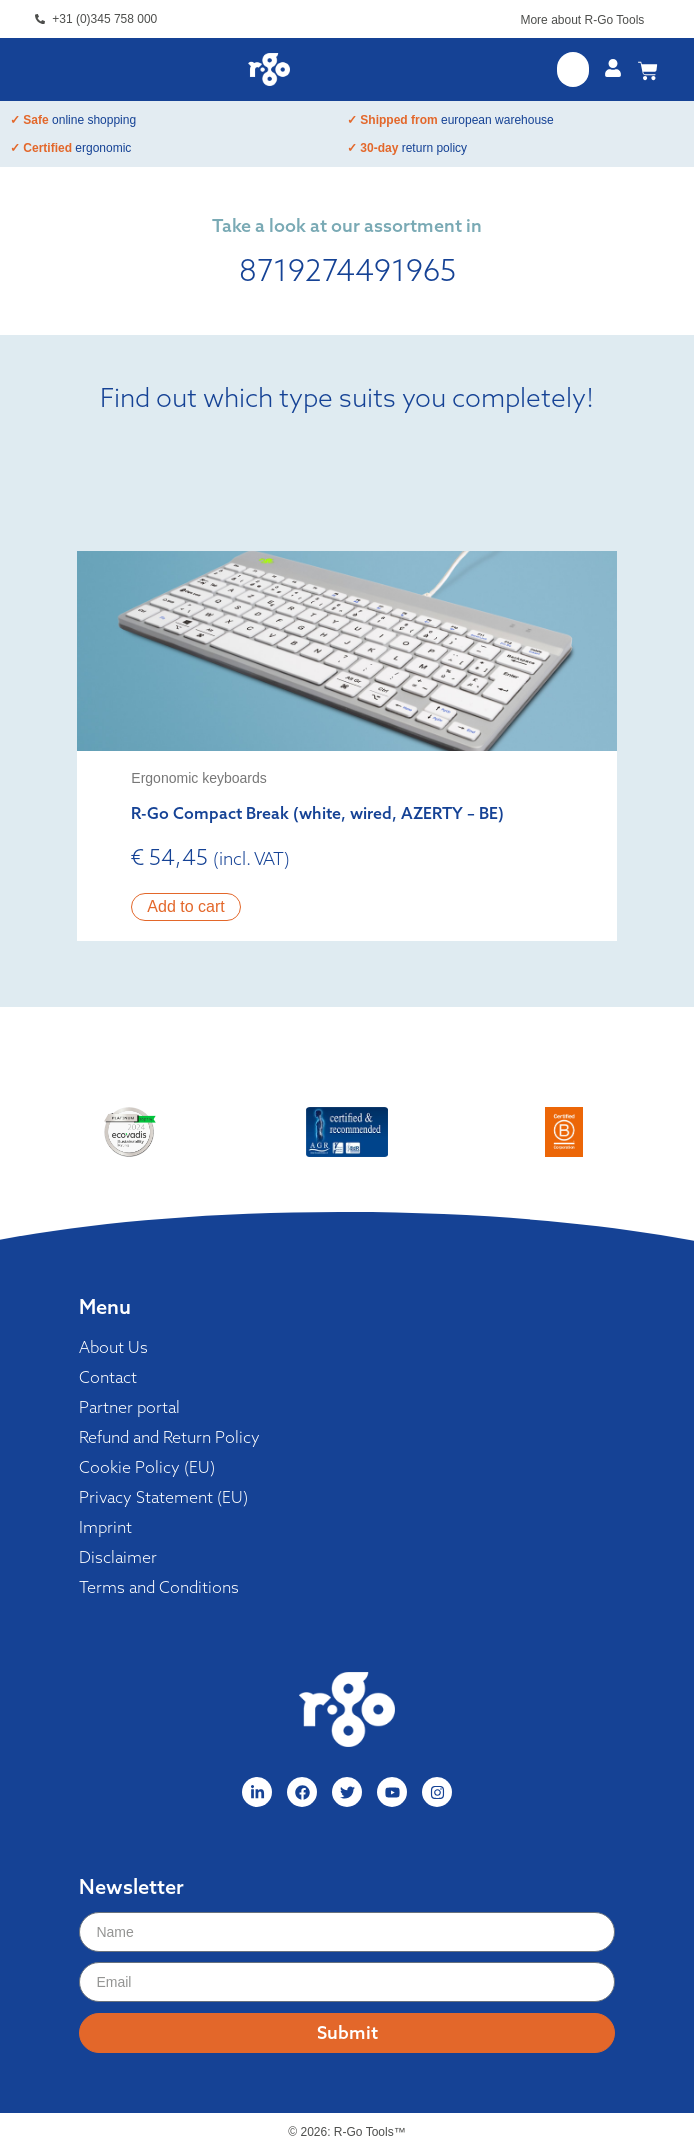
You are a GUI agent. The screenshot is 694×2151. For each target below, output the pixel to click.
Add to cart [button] (185, 906)
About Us (113, 1347)
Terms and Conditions (159, 1587)
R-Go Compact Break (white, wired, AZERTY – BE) (317, 813)
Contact (108, 1377)
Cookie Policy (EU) (147, 1467)
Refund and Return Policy (169, 1437)
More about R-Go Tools (582, 20)
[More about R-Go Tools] (654, 23)
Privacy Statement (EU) (163, 1497)
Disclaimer (118, 1557)
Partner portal (129, 1407)
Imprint (105, 1527)
